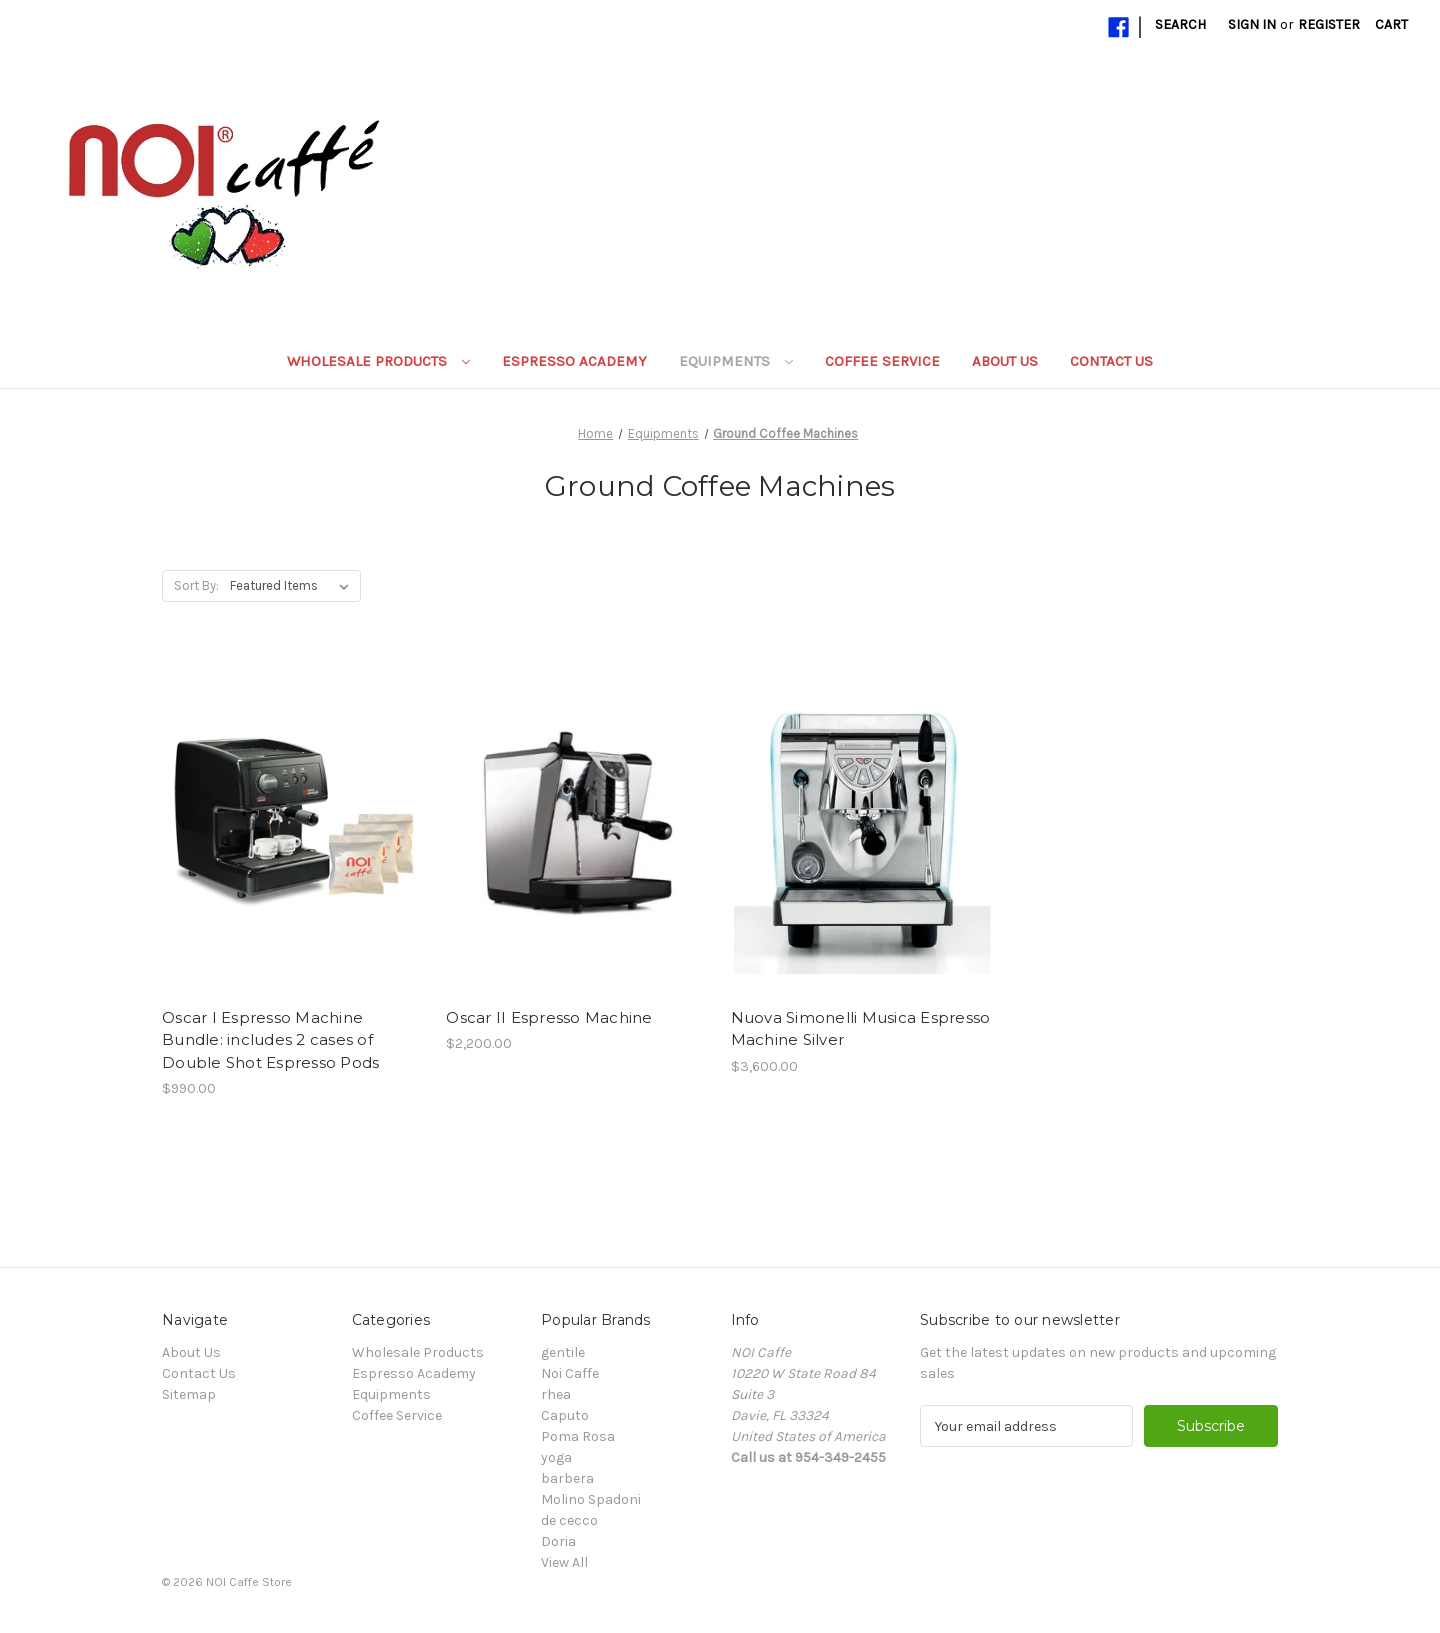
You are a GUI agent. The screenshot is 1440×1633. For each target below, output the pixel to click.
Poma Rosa (578, 1436)
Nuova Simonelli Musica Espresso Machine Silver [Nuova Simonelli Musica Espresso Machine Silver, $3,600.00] (861, 1029)
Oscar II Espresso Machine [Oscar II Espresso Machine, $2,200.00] (549, 1017)
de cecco (569, 1520)
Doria (558, 1541)
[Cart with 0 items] (1391, 24)
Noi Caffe (570, 1373)
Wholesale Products (378, 361)
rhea (556, 1394)
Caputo (565, 1415)
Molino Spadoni (591, 1499)
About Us (1005, 361)
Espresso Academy (574, 361)
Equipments (736, 361)
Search (1180, 24)
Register (1329, 24)
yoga (556, 1457)
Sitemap (189, 1394)
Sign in (1252, 24)
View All (564, 1562)
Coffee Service (882, 361)
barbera (567, 1478)
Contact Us (1111, 361)
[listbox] (293, 586)
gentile (563, 1352)
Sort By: (196, 585)
